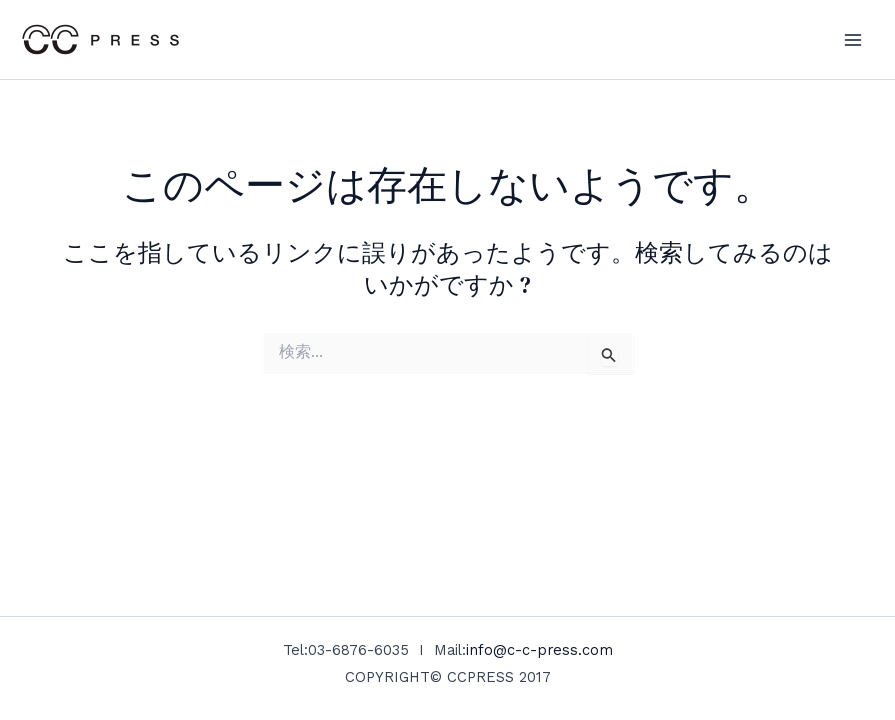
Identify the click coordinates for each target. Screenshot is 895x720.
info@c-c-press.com (539, 650)
